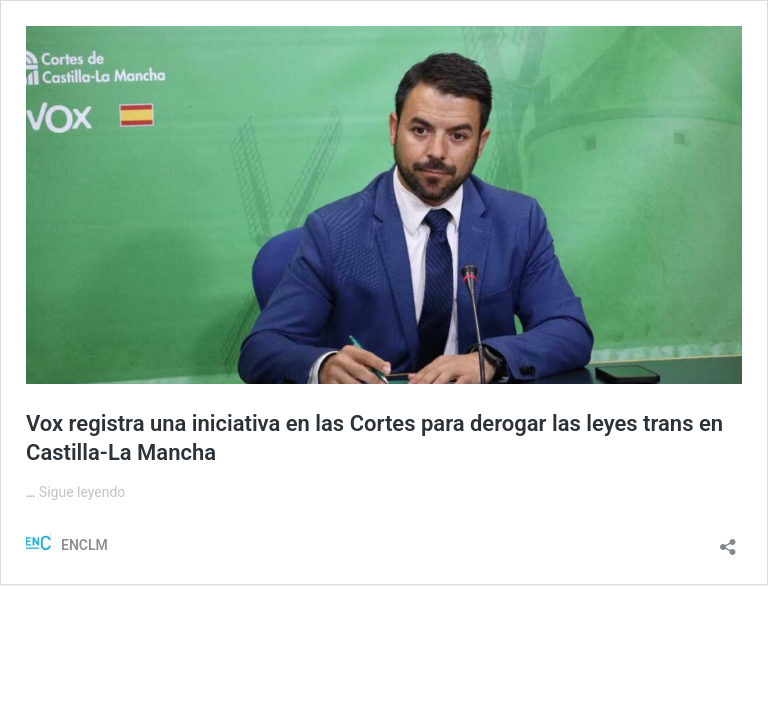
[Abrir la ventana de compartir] (728, 540)
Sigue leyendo (82, 492)
